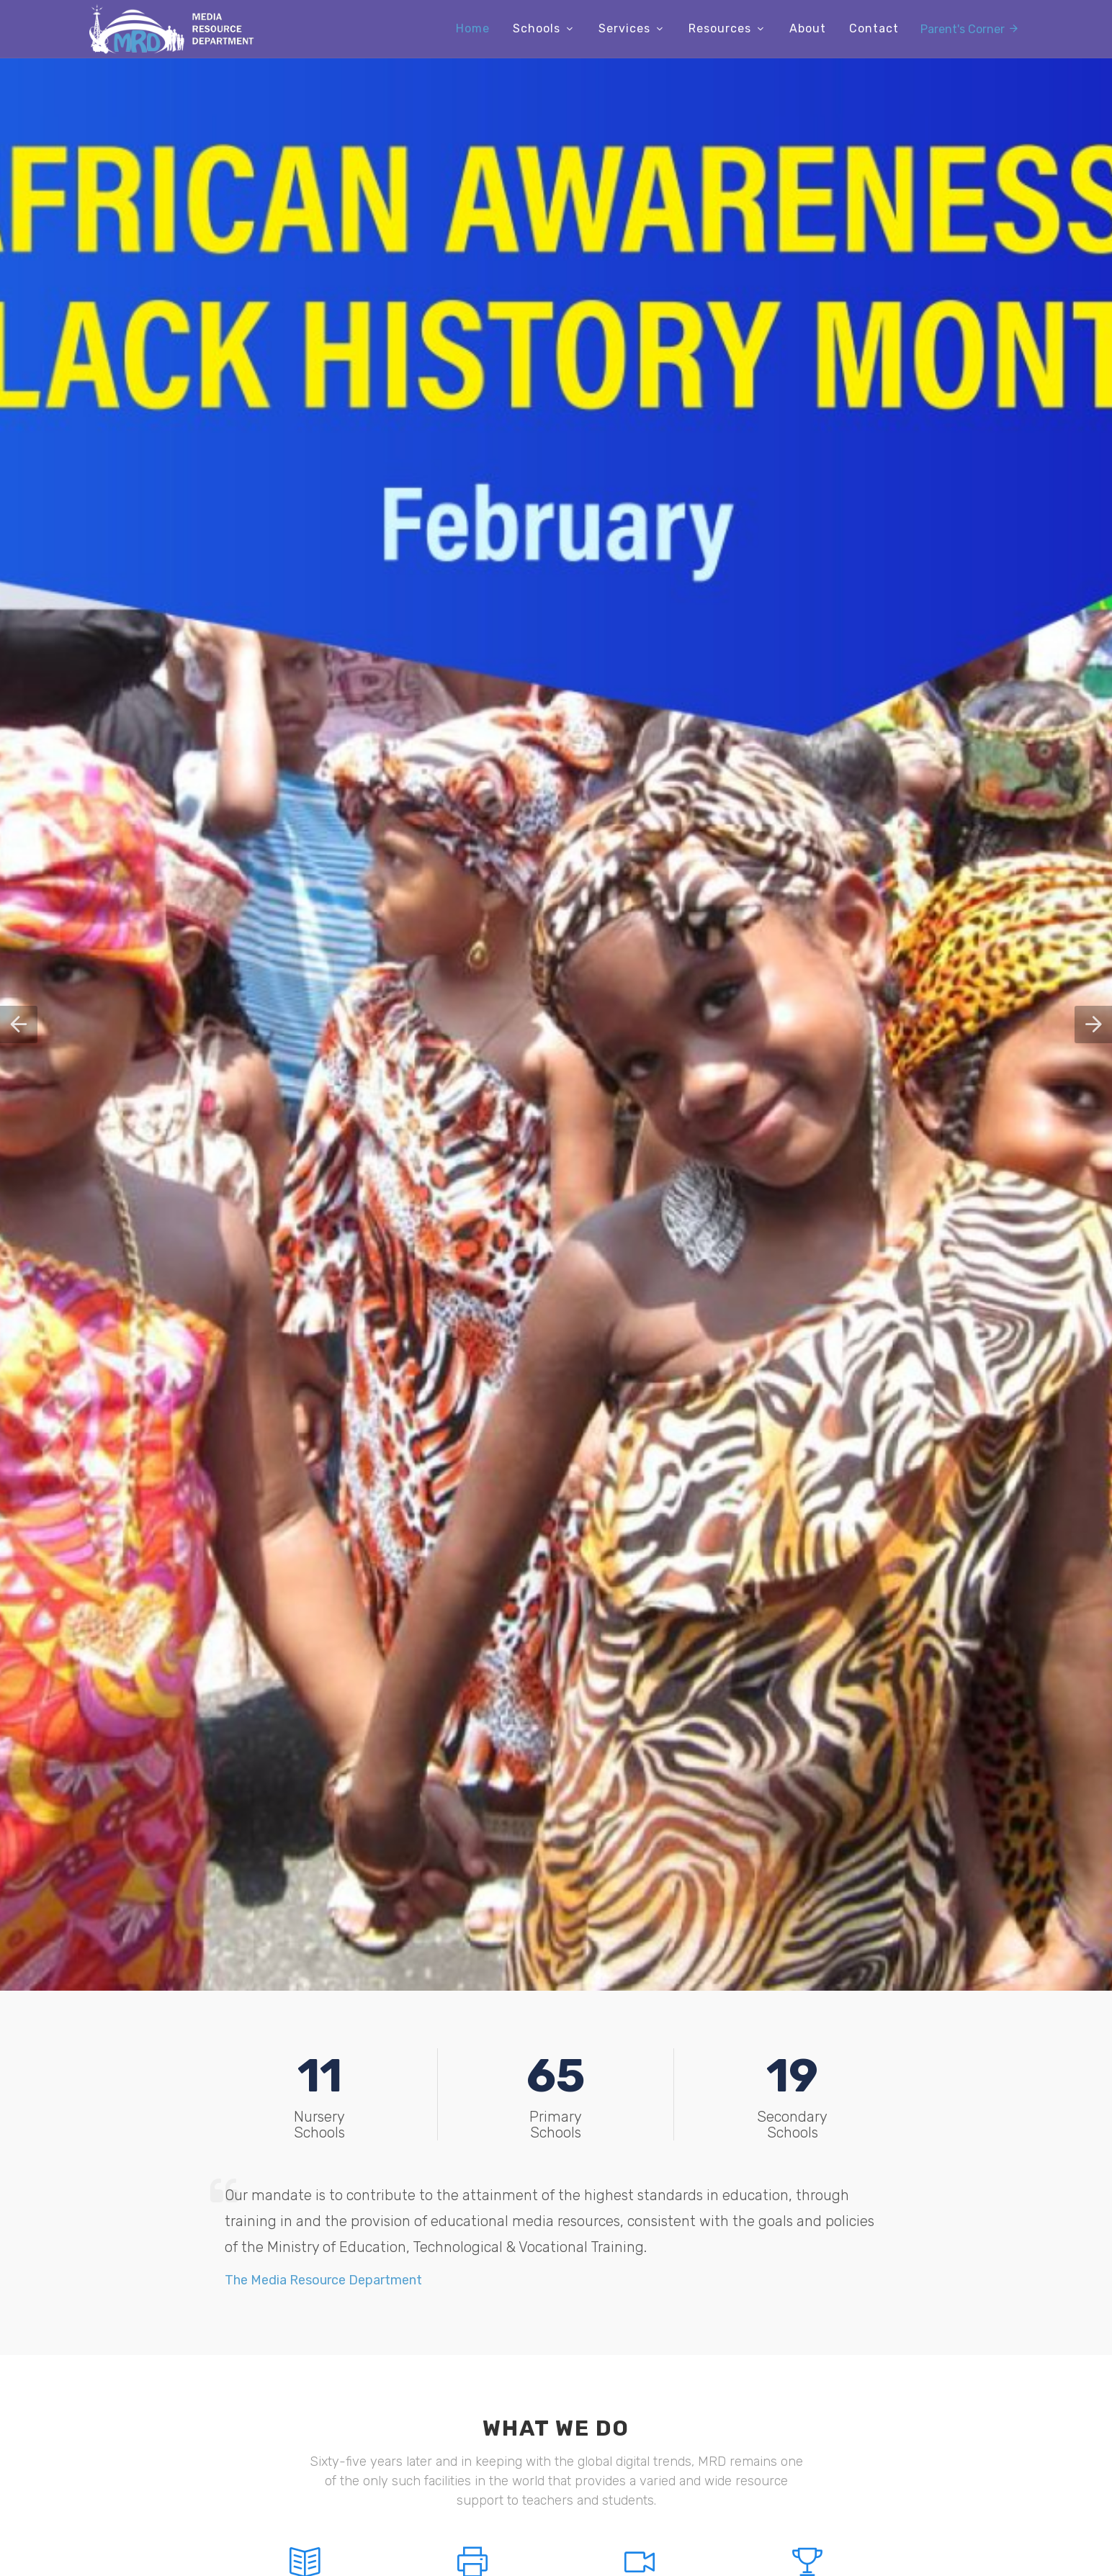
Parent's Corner (969, 28)
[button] (18, 1024)
